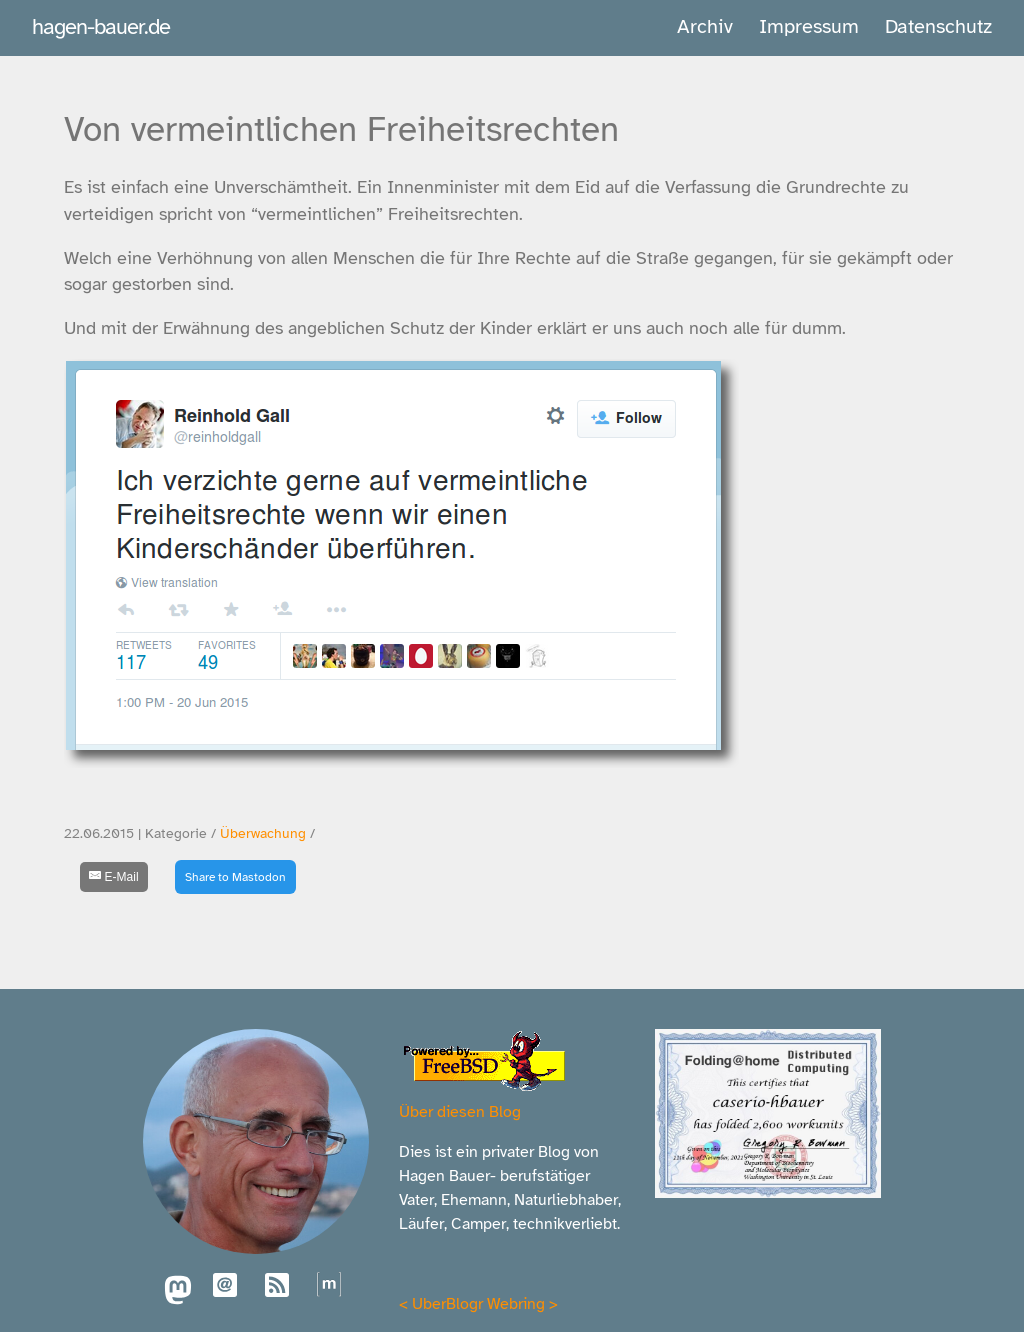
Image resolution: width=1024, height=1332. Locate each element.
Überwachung (263, 833)
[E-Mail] (114, 877)
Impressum (809, 26)
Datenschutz (938, 26)
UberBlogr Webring (478, 1304)
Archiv (705, 26)
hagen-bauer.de (101, 26)
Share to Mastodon (235, 877)
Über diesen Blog (460, 1112)
